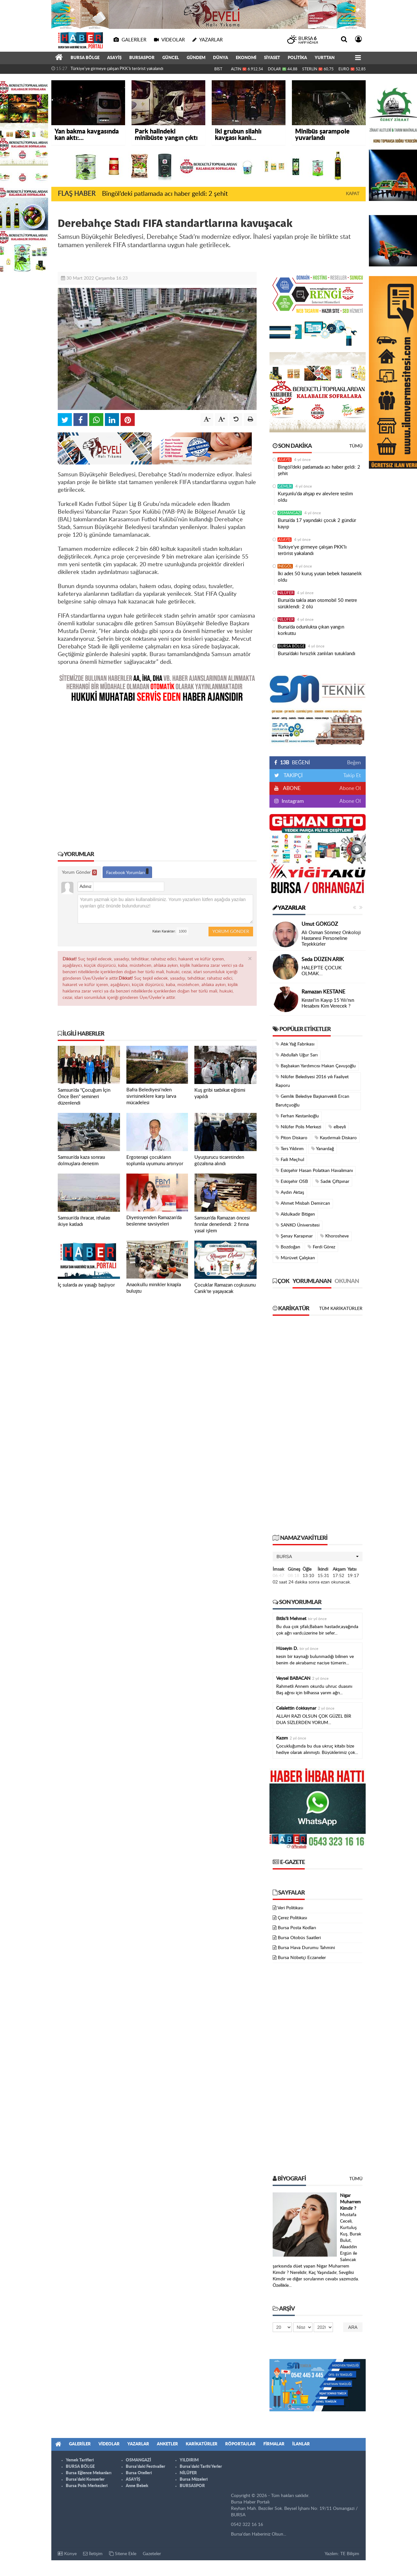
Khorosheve (334, 1236)
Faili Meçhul (290, 1159)
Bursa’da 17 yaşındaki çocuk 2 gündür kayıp (317, 523)
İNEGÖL (285, 566)
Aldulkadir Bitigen (295, 1214)
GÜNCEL (170, 58)
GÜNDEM (196, 58)
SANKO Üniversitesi (297, 1225)
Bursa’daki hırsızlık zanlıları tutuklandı (316, 653)
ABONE (291, 788)
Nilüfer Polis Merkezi (298, 1126)
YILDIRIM (189, 2460)
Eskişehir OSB (292, 1181)
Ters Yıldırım (290, 1148)
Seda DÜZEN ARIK (323, 959)
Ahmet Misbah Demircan (303, 1203)
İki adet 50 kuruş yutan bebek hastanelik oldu (320, 577)
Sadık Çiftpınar (332, 1181)
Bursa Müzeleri (194, 2479)
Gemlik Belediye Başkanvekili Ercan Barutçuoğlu (312, 1100)
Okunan (347, 1281)
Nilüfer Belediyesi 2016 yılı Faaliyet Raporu (312, 1081)
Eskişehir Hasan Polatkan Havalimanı (314, 1170)
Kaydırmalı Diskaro (336, 1137)
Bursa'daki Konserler (85, 2479)
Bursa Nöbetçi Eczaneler (302, 1958)
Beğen (354, 762)
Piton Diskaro (291, 1137)
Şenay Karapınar (294, 1236)
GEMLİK (285, 486)
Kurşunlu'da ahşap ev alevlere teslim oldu (315, 497)
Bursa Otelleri (139, 2473)
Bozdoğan (288, 1247)
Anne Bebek (137, 2486)
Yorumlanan (312, 1281)
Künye (67, 2553)
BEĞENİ (294, 762)
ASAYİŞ (114, 58)
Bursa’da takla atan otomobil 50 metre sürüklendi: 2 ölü (317, 603)
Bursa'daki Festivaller (145, 2467)
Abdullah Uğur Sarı (297, 1055)
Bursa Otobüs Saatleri (299, 1938)
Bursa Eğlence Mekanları (88, 2473)
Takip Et (352, 775)
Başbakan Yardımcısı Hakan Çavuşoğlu (316, 1065)
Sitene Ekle (122, 2553)
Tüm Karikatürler (340, 1308)
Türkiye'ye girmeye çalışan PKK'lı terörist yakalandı (117, 69)
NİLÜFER (286, 593)
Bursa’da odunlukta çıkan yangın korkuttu (311, 630)
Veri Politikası (290, 1908)
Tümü (355, 446)
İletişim (93, 2553)
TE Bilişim (349, 2554)
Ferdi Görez (321, 1247)
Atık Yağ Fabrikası (295, 1044)
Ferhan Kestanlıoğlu (297, 1116)
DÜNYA (220, 58)
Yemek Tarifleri (80, 2460)
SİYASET (272, 58)
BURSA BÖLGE (85, 58)
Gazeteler (152, 2554)
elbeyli (337, 1126)
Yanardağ (322, 1148)
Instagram (292, 801)
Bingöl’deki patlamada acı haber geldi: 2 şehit (165, 194)
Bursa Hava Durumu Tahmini (306, 1948)
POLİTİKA (297, 58)
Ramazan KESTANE (323, 991)
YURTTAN (325, 58)
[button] (317, 1556)
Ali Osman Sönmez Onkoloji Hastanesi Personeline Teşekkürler (331, 938)
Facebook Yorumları (127, 871)
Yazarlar (289, 908)
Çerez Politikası (292, 1918)
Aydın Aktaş (290, 1192)
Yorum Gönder (79, 872)
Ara (353, 2327)
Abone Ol (350, 788)
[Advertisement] (157, 772)
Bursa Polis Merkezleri (86, 2486)
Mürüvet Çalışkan (295, 1257)
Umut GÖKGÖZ (320, 924)
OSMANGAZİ (289, 513)
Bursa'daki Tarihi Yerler (201, 2467)
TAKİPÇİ (292, 775)
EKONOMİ (246, 58)
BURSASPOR (142, 58)
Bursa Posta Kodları (297, 1928)
